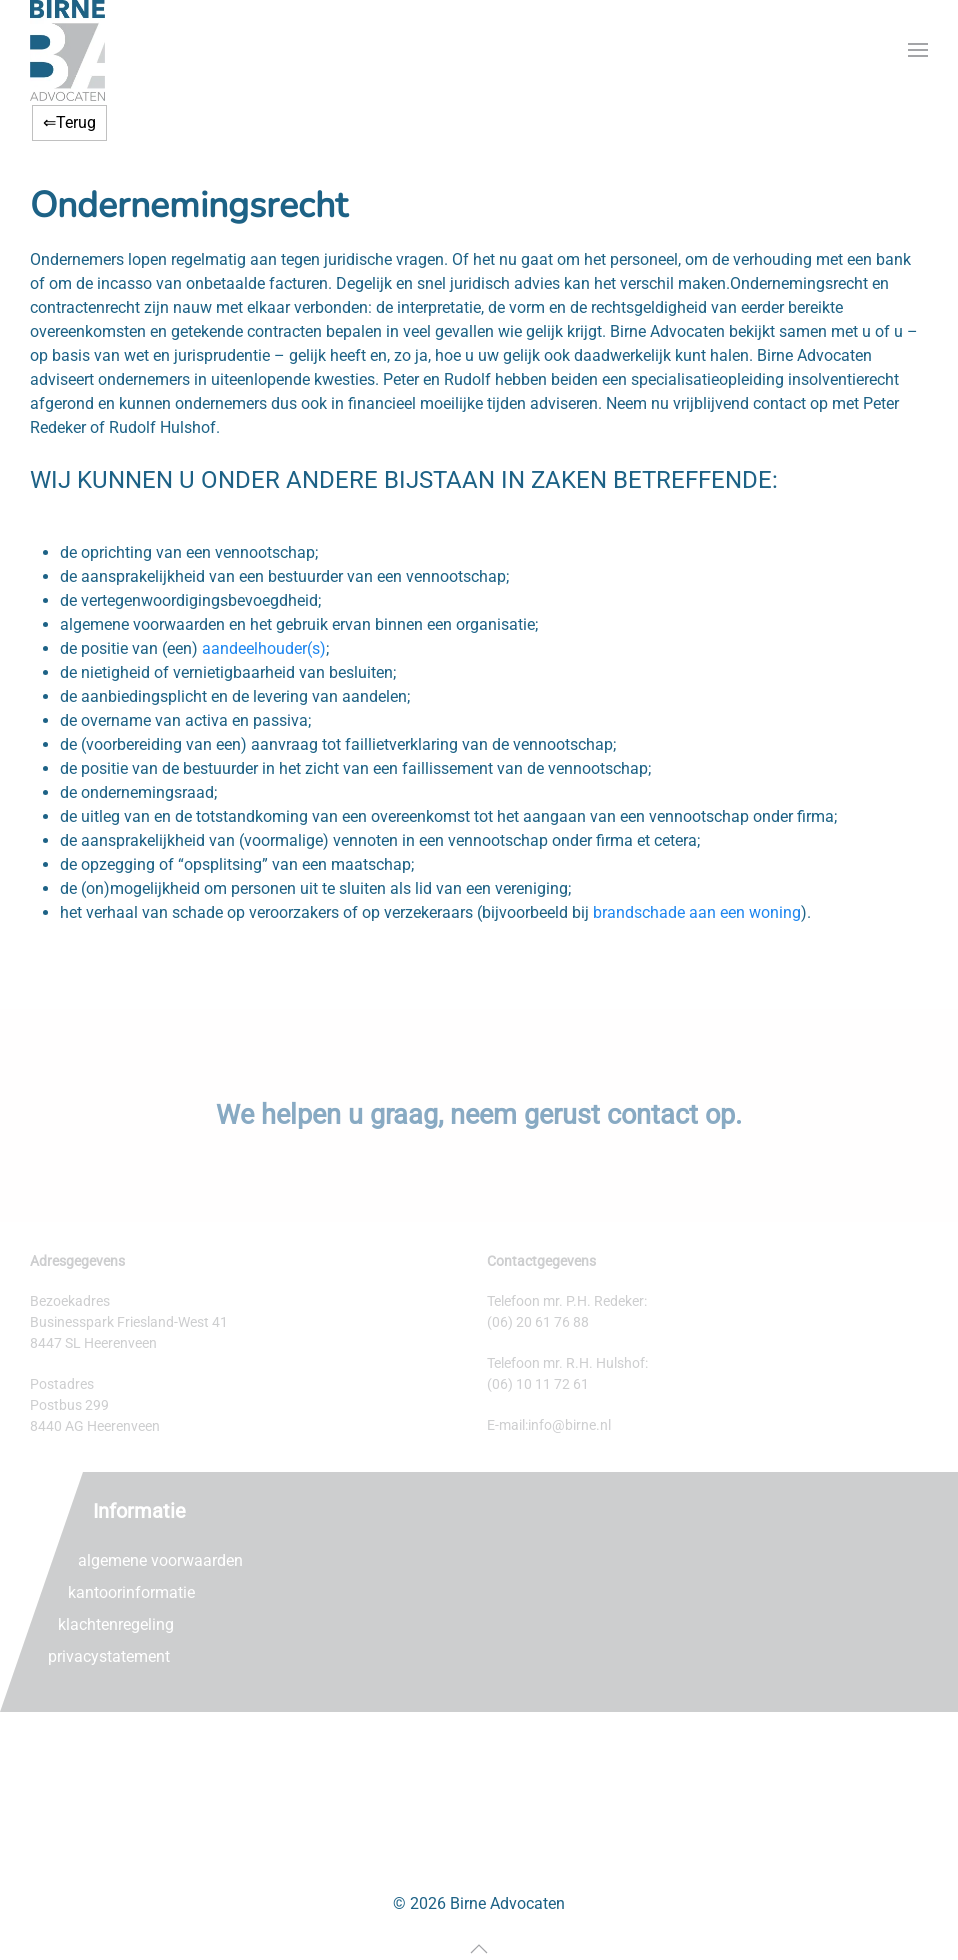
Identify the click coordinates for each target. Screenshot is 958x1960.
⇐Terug (69, 122)
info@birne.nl (569, 1425)
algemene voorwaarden (160, 1560)
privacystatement (109, 1656)
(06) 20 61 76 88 (538, 1322)
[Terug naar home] (67, 50)
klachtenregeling (116, 1624)
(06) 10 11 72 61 (538, 1384)
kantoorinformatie (131, 1592)
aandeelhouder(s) (264, 648)
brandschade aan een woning (697, 912)
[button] (918, 50)
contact (652, 1115)
